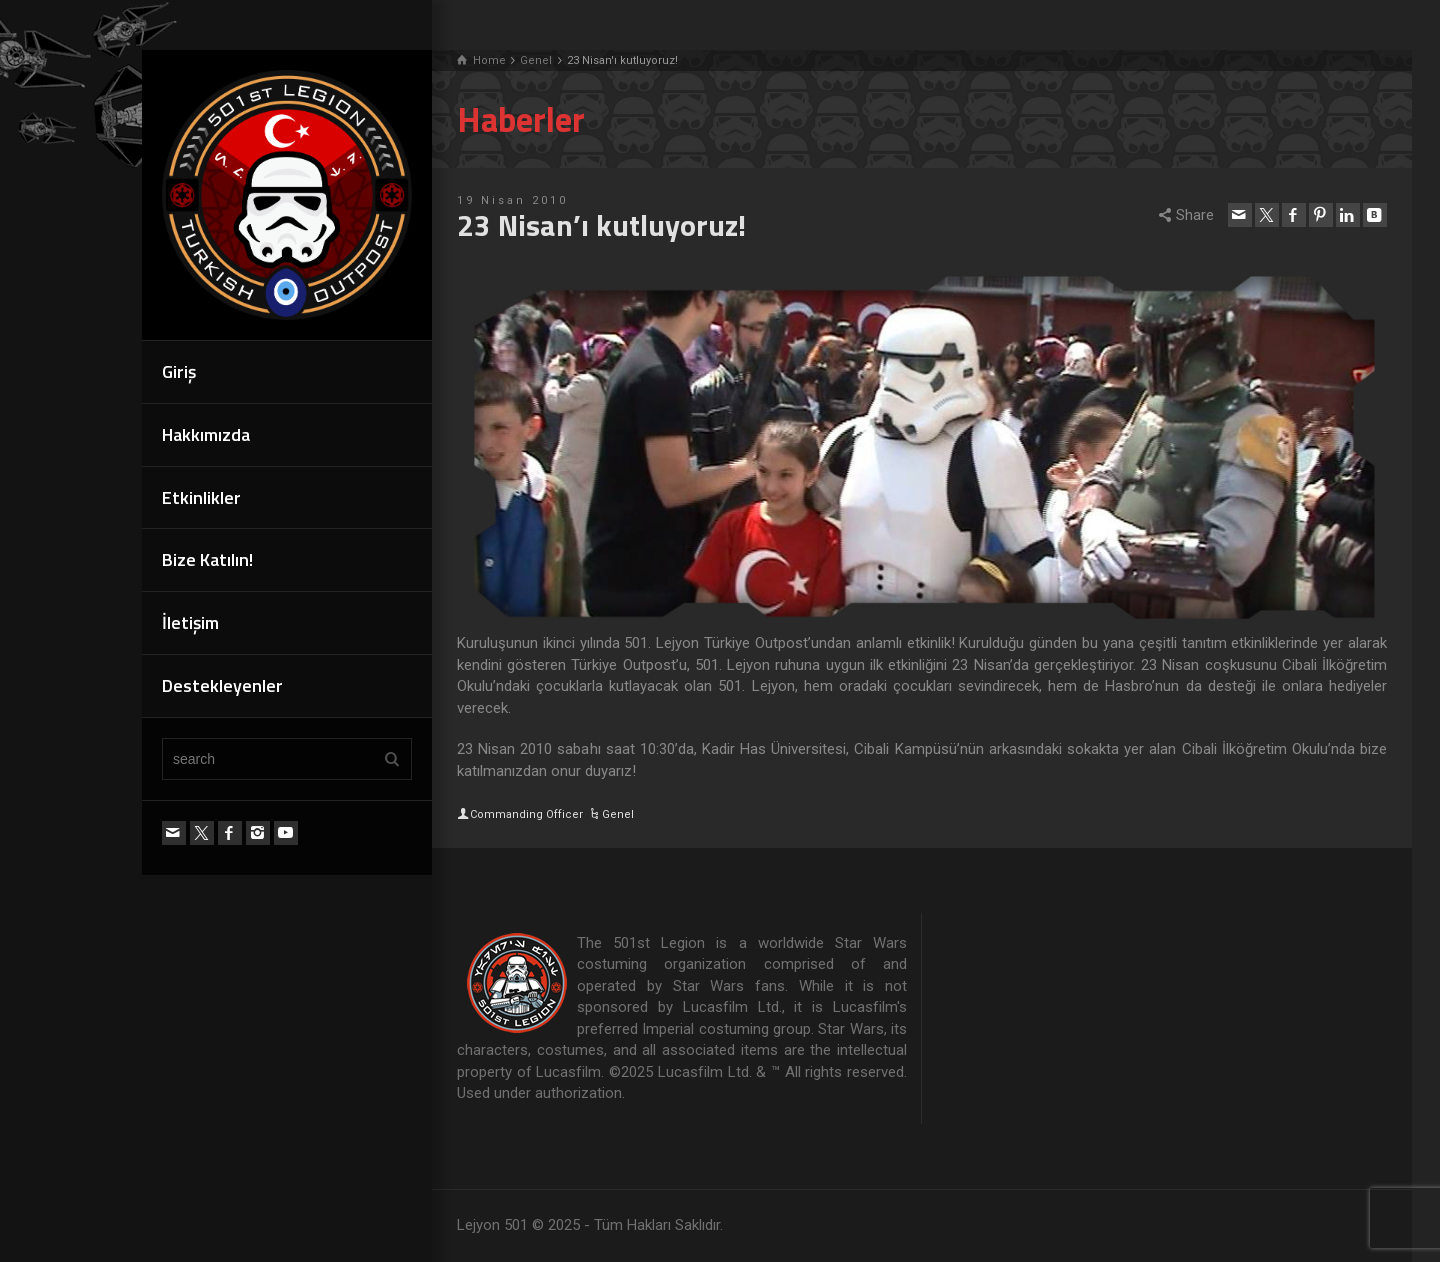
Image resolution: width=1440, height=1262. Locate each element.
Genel (618, 814)
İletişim (190, 622)
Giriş (179, 371)
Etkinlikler (201, 497)
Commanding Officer (526, 814)
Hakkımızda (206, 434)
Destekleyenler (222, 685)
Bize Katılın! (207, 559)
